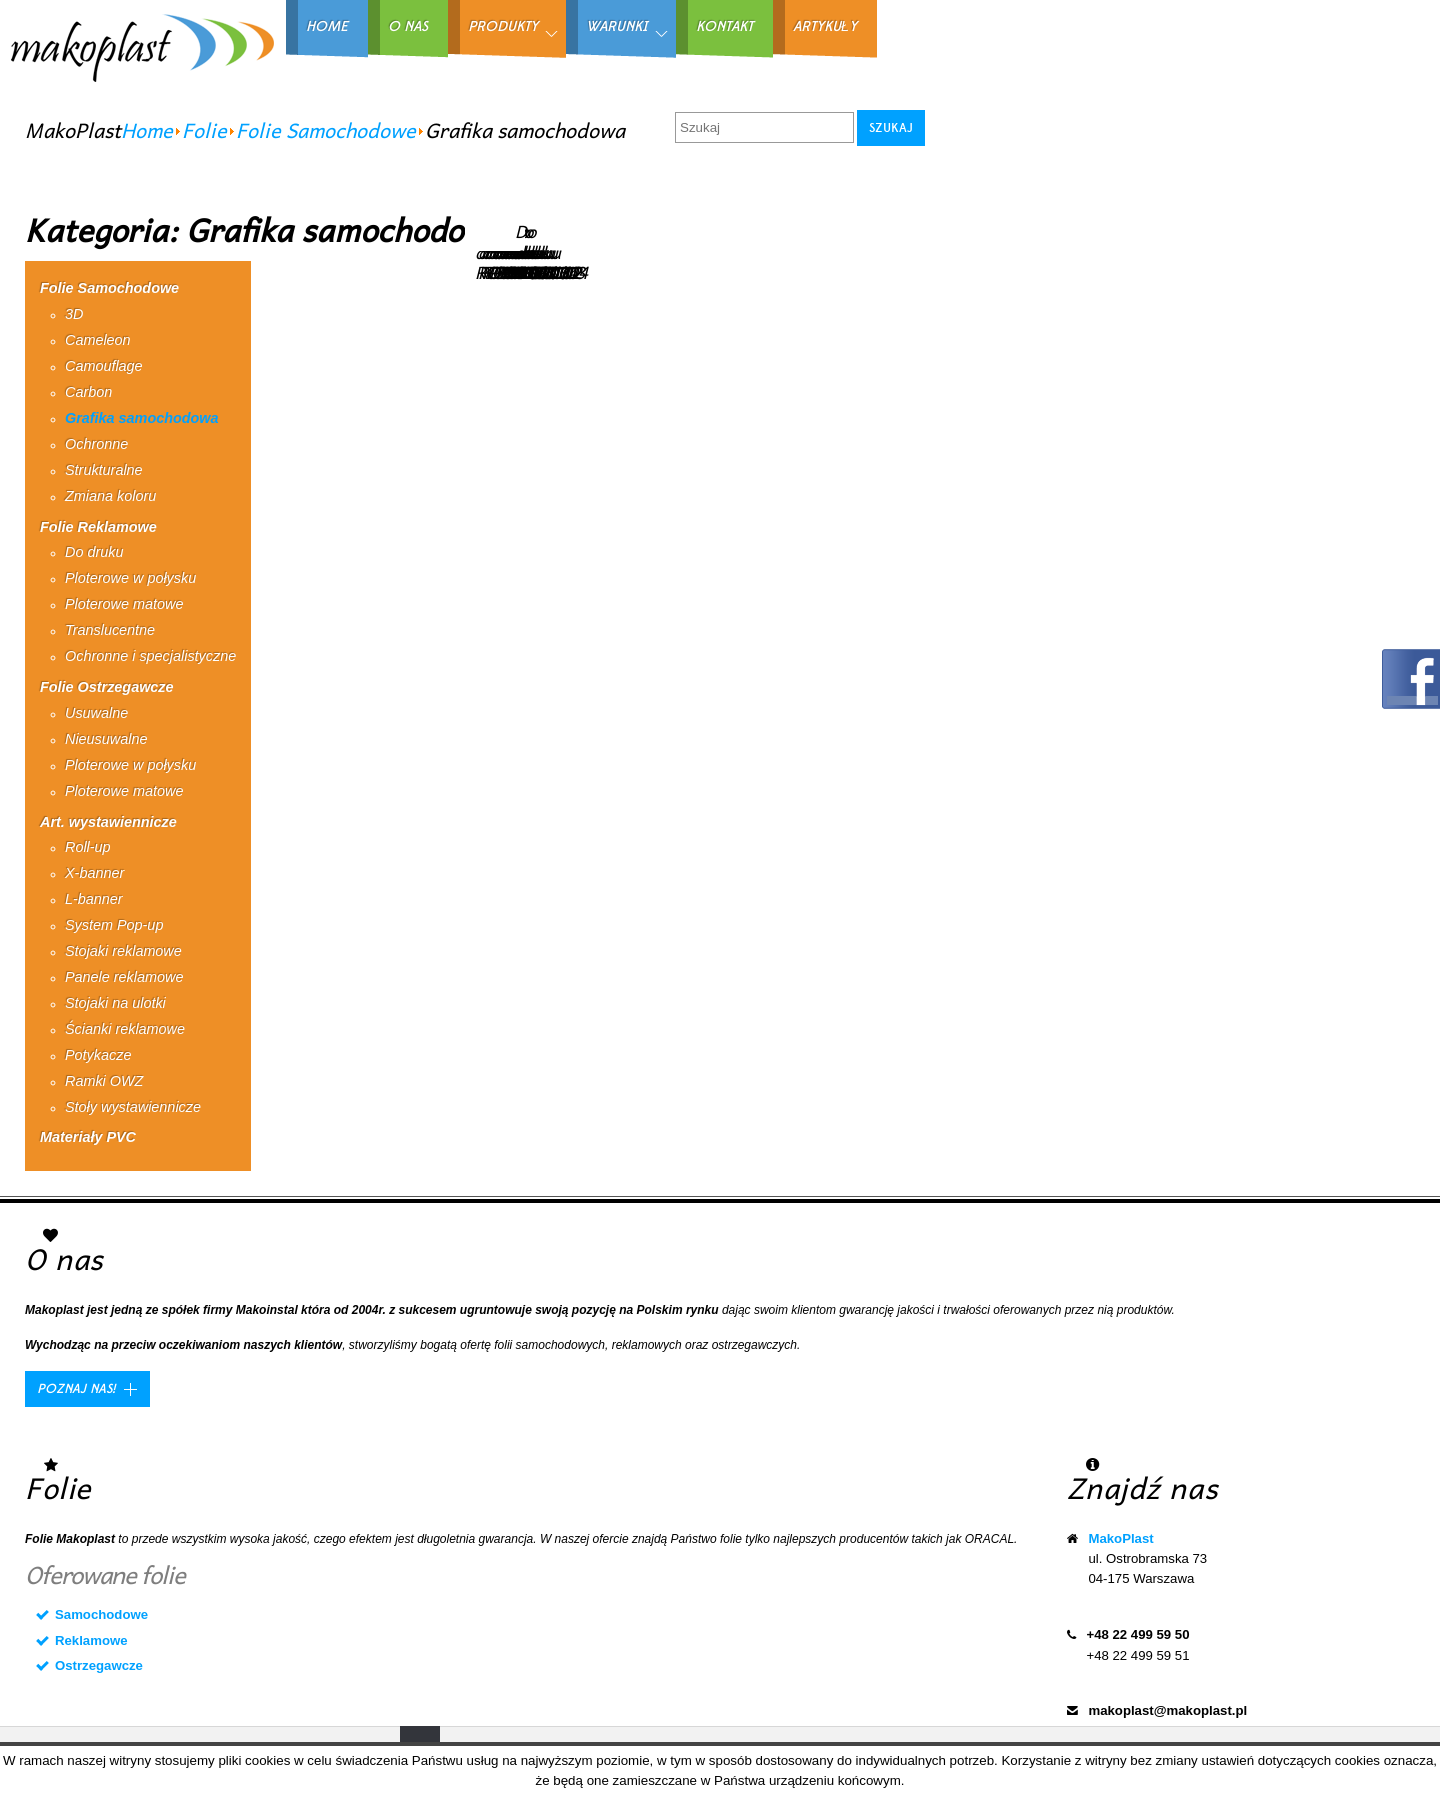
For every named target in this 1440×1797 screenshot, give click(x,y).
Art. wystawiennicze (108, 822)
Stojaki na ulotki (115, 1003)
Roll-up (88, 847)
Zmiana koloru (110, 496)
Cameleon (98, 340)
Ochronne (96, 444)
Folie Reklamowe (98, 527)
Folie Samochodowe (326, 130)
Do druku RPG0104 (551, 251)
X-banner (94, 873)
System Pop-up (114, 925)
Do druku (94, 552)
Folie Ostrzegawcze (107, 687)
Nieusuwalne (106, 739)
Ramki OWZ (104, 1081)
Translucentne (110, 630)
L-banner (94, 899)
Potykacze (98, 1055)
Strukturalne (104, 470)
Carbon (88, 392)
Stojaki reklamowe (123, 951)
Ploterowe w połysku (130, 578)
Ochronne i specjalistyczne (150, 656)
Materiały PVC (88, 1137)
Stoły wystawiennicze (133, 1107)
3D (74, 314)
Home (147, 130)
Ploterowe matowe (124, 604)
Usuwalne (96, 713)
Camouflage (104, 366)
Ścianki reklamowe (125, 1029)
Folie (204, 130)
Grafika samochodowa (142, 418)
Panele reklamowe (124, 977)
